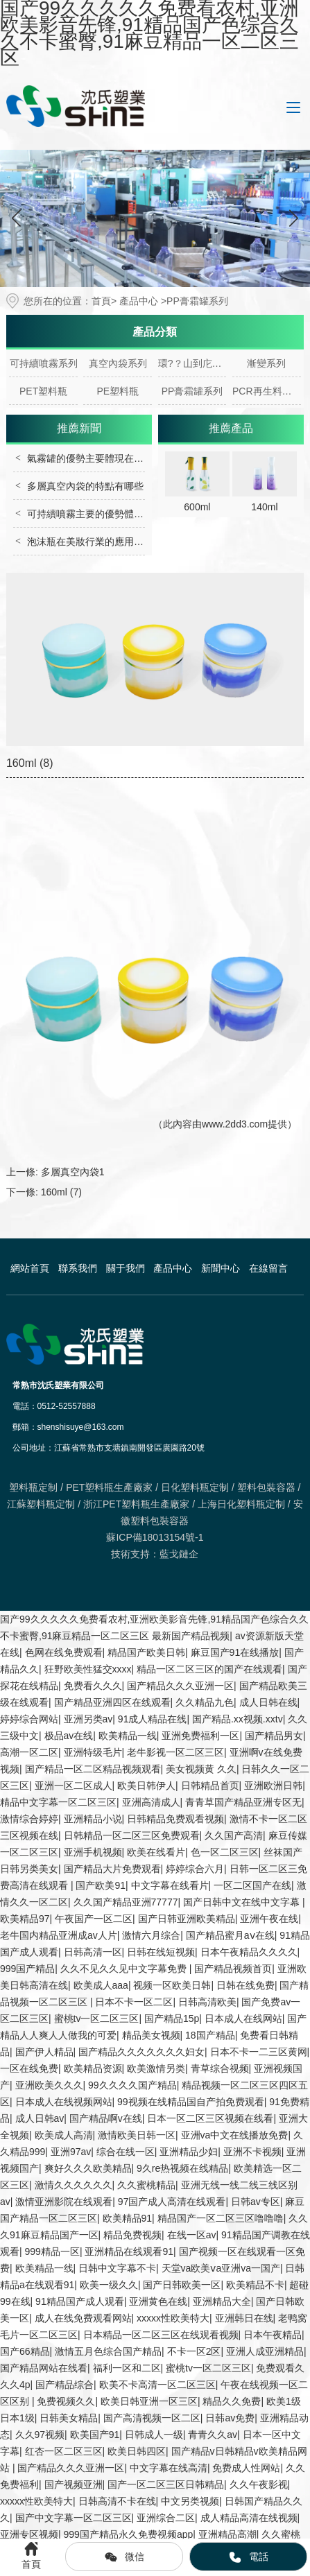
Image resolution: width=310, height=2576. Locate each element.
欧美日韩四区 (136, 2451)
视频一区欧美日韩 (172, 1985)
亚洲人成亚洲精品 (265, 2351)
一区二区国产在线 (252, 1885)
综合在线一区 (125, 2151)
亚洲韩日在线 (244, 2318)
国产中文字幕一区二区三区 (73, 2517)
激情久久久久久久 (73, 2184)
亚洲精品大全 (222, 2301)
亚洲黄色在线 (158, 2301)
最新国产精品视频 (191, 1635)
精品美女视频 (151, 2035)
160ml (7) (61, 1192)
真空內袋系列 (118, 363)
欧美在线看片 (156, 1852)
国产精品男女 (274, 1735)
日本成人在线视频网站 (63, 2101)
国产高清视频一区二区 (151, 2417)
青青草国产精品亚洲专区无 (243, 1802)
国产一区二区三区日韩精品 (165, 2484)
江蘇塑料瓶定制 (41, 1504)
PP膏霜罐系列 (192, 391)
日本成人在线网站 (243, 2018)
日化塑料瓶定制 (195, 1487)
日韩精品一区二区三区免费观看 (132, 1835)
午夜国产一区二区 (93, 1918)
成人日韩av (39, 2118)
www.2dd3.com (235, 1124)
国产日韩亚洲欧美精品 (186, 1918)
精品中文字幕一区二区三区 (58, 1802)
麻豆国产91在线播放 (235, 1652)
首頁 (101, 300)
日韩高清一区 (93, 1951)
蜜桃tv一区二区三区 (96, 2018)
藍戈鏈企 (179, 1553)
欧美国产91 (95, 2434)
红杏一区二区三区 (64, 2451)
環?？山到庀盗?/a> (192, 363)
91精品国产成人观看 (79, 2301)
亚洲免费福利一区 (200, 1735)
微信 (124, 2557)
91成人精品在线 (152, 1718)
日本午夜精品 (272, 2334)
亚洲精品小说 (93, 1818)
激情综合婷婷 (29, 1818)
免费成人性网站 (246, 2467)
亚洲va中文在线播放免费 (235, 2135)
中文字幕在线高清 (168, 2467)
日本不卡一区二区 (134, 2001)
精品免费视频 (132, 2234)
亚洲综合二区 (166, 2517)
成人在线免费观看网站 (83, 2318)
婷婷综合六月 (195, 1868)
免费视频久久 (66, 2401)
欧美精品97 (25, 1918)
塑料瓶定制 (33, 1487)
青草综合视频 (220, 2068)
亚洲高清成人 (151, 1802)
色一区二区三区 (225, 1852)
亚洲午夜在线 (269, 1918)
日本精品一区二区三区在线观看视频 (161, 2334)
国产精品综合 (64, 2384)
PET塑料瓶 (43, 391)
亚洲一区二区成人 (73, 1785)
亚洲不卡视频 (252, 2151)
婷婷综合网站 (29, 1718)
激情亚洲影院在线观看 (63, 2201)
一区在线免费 (29, 2068)
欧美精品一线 (127, 1735)
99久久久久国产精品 (132, 2085)
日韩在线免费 (245, 1985)
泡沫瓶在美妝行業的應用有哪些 (95, 541)
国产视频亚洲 (73, 2484)
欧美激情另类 (156, 2068)
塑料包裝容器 (266, 1487)
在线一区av (191, 2234)
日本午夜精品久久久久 (249, 1951)
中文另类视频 (190, 2501)
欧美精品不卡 (255, 2284)
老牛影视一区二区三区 (175, 1752)
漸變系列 (266, 363)
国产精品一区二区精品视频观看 (93, 1768)
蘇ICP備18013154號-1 (154, 1537)
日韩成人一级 (154, 2434)
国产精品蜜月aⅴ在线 (230, 1935)
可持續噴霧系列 (44, 363)
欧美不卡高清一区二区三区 (157, 2384)
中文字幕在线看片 (170, 1885)
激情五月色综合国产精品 (108, 2351)
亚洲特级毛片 (93, 1752)
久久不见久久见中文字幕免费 (124, 1968)
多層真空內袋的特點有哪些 (85, 486)
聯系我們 (77, 1268)
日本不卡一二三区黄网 (258, 2051)
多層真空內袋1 (73, 1171)
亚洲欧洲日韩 (273, 1785)
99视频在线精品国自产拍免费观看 (190, 2101)
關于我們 (125, 1268)
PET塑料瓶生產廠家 (109, 1487)
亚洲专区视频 (29, 2534)
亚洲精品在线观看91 (129, 2251)
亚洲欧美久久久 (49, 2085)
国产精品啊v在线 (105, 2118)
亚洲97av (71, 2151)
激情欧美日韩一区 (136, 2135)
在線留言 (268, 1268)
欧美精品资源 (93, 2068)
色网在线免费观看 (64, 1652)
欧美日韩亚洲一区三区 (149, 2401)
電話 (248, 2557)
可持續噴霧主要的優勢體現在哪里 (100, 513)
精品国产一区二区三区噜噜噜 (220, 2218)
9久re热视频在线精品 (182, 2168)
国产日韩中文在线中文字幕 (242, 1902)
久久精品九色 (204, 1702)
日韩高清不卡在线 (117, 2501)
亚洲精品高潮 (227, 2534)
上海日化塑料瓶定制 (241, 1504)
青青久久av (212, 2434)
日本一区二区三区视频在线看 (210, 2118)
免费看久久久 (93, 1685)
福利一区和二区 (127, 2368)
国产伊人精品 (44, 2051)
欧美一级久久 (109, 2284)
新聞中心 (220, 1268)
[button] (293, 218)
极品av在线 (69, 1735)
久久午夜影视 (259, 2484)
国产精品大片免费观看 (112, 1868)
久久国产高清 (234, 1835)
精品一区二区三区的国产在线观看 (209, 1669)
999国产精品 (27, 1968)
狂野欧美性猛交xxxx (88, 1669)
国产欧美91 (101, 1885)
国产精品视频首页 (233, 1968)
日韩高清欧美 (207, 2001)
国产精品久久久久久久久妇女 (141, 2051)
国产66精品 (25, 2351)
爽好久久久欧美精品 (88, 2168)
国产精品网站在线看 (43, 2368)
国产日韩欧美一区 (182, 2284)
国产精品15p (171, 2018)
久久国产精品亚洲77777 (126, 1902)
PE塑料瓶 (117, 391)
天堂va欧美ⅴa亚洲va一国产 (221, 2268)
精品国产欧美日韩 (146, 1652)
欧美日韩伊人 (146, 1785)
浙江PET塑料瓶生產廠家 (136, 1504)
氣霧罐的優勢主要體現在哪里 (90, 458)
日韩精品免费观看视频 (175, 1818)
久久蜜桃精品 (146, 2184)
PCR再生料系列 (266, 391)
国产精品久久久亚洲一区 (180, 1685)
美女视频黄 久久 (201, 1768)
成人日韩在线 (268, 1702)
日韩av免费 (230, 2417)
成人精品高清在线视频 (249, 2517)
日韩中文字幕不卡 (117, 2268)
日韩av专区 (255, 2201)
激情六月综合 (151, 1935)
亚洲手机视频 (93, 1852)
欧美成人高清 (64, 2135)
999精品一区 (52, 2251)
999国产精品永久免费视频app (128, 2534)
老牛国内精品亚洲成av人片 (58, 1935)
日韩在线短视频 (161, 1951)
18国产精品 (210, 2035)
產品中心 (138, 300)
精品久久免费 (232, 2401)
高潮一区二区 (29, 1752)
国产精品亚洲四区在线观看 (112, 1702)
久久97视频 (40, 2434)
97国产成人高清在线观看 (172, 2201)
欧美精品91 (128, 2218)
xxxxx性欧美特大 (173, 2318)
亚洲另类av (88, 1718)
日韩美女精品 (69, 2417)
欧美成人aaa (101, 1985)
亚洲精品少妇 (189, 2151)
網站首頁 (29, 1268)
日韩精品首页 (210, 1785)
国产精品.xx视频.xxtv (237, 1718)
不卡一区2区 (194, 2351)
